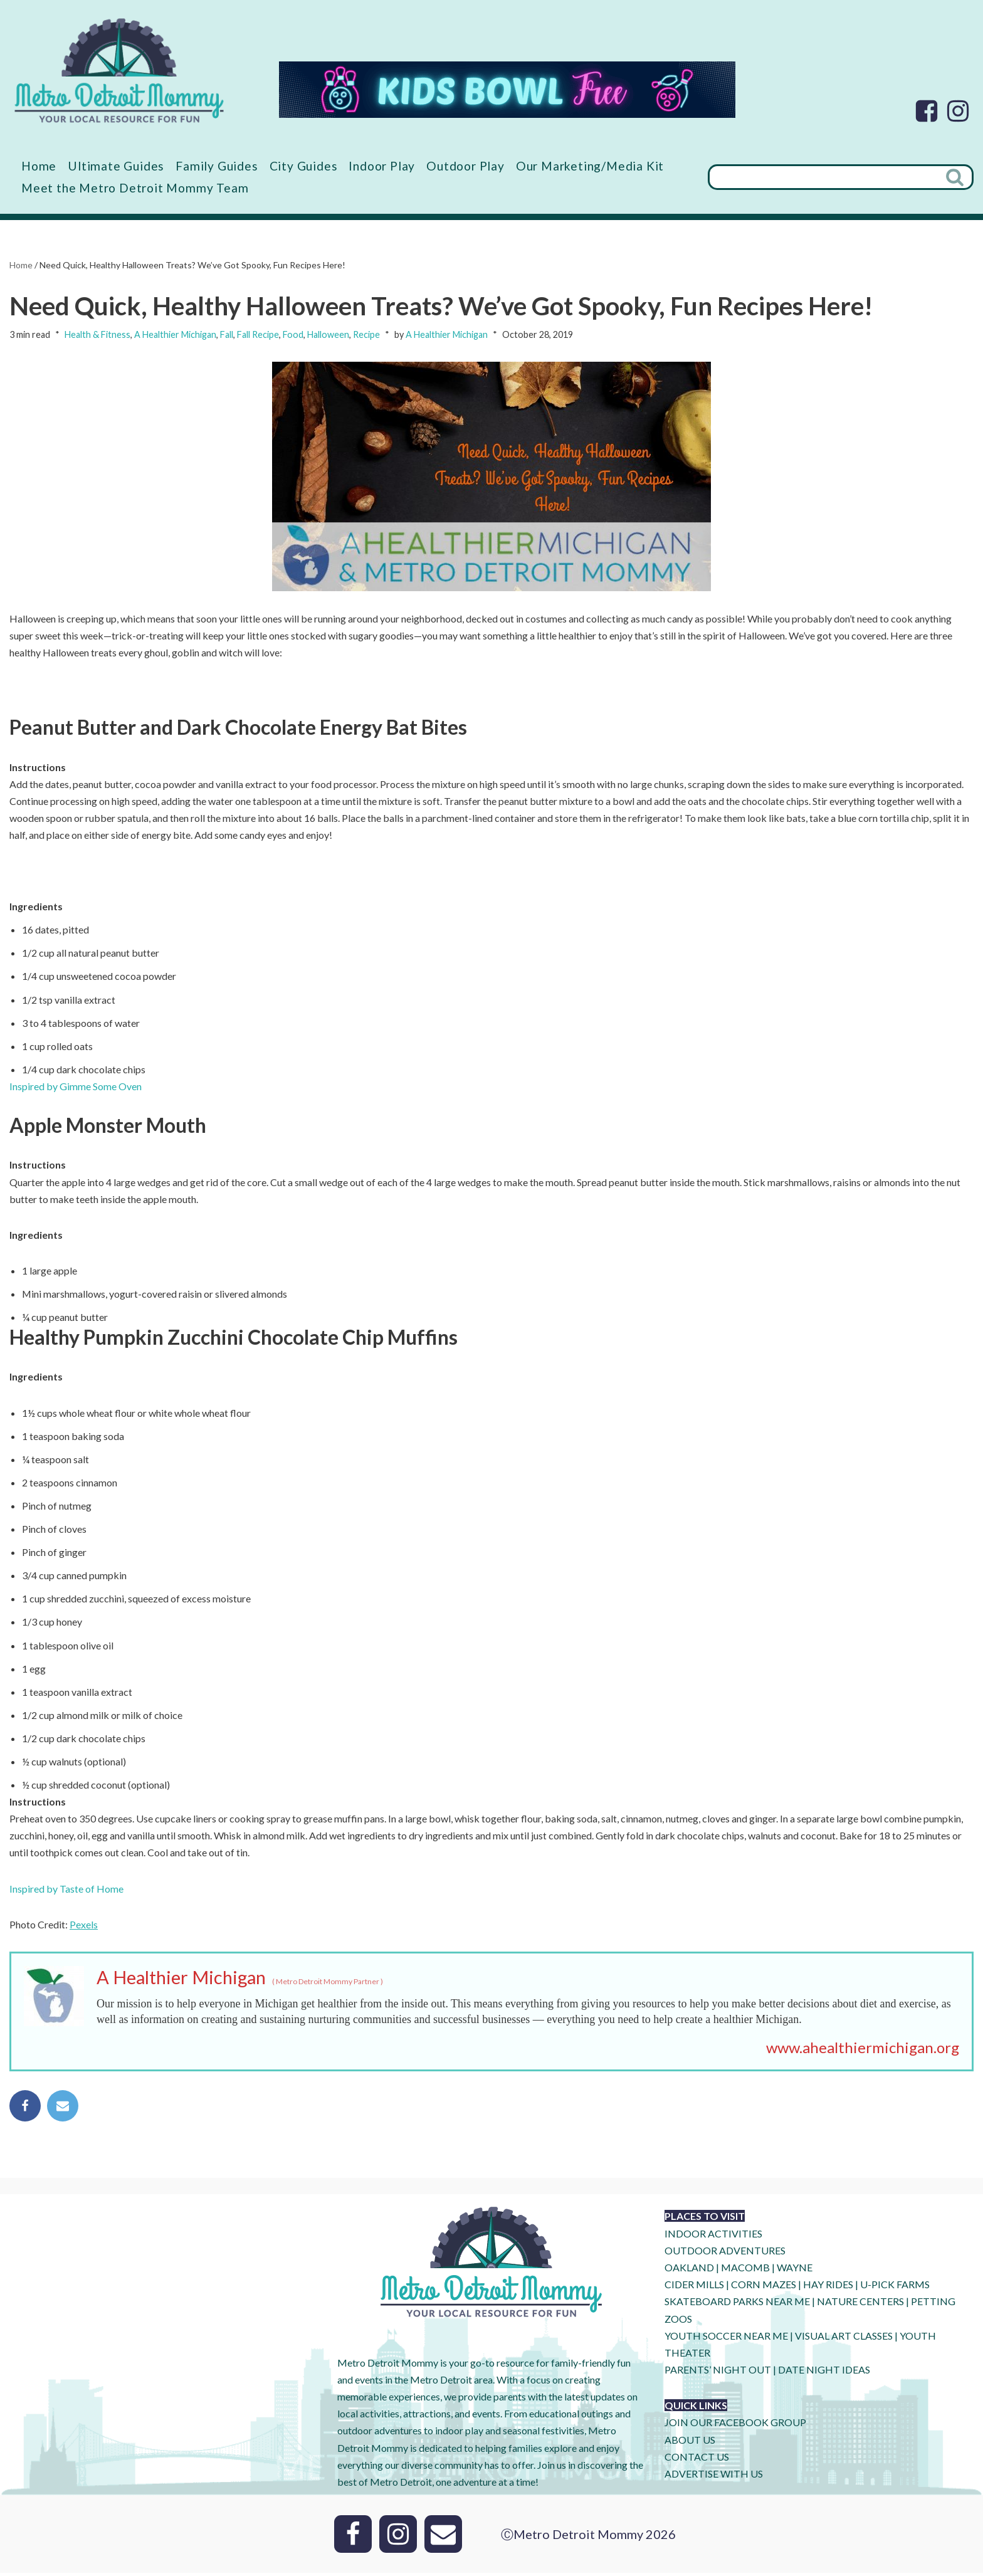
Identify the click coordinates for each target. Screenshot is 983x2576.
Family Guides (217, 166)
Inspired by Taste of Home (66, 1891)
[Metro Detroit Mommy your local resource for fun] (119, 70)
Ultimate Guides (116, 166)
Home (38, 166)
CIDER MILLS (694, 2287)
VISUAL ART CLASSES (844, 2339)
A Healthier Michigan (175, 335)
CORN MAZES (763, 2287)
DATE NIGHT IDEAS (824, 2373)
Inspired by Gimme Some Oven (75, 1087)
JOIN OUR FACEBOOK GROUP (735, 2425)
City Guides (304, 166)
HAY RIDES (828, 2287)
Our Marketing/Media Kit (590, 166)
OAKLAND (689, 2270)
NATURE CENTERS (860, 2304)
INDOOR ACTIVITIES (713, 2236)
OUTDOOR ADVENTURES (725, 2253)
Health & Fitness (97, 335)
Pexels (84, 1927)
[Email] (443, 2537)
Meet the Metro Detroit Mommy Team (134, 188)
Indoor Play (382, 166)
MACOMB (745, 2270)
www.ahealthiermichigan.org (862, 2050)
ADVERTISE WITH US (714, 2477)
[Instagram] (958, 111)
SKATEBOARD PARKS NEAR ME (738, 2304)
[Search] (823, 177)
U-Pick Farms (895, 2287)
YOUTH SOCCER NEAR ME (726, 2339)
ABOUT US (690, 2443)
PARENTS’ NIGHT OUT (718, 2373)
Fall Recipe (258, 335)
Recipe (366, 335)
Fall (226, 335)
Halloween (328, 335)
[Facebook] (926, 111)
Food (293, 335)
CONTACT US (697, 2460)
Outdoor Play (465, 166)
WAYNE (794, 2270)
